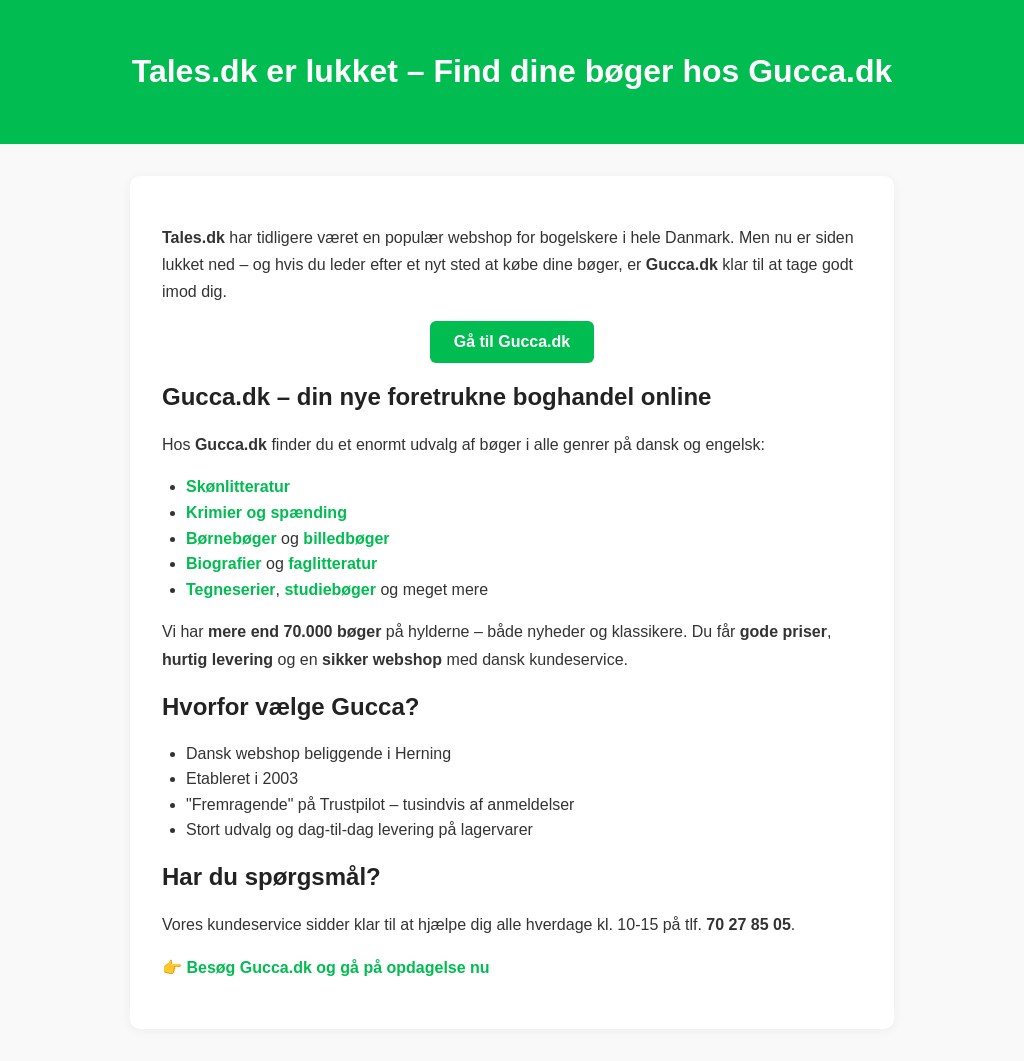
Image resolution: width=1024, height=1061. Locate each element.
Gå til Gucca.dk (512, 341)
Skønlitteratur (238, 486)
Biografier (224, 563)
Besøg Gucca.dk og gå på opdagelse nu (337, 967)
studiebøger (330, 589)
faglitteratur (332, 563)
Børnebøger (231, 538)
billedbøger (346, 538)
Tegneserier (231, 589)
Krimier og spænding (266, 512)
